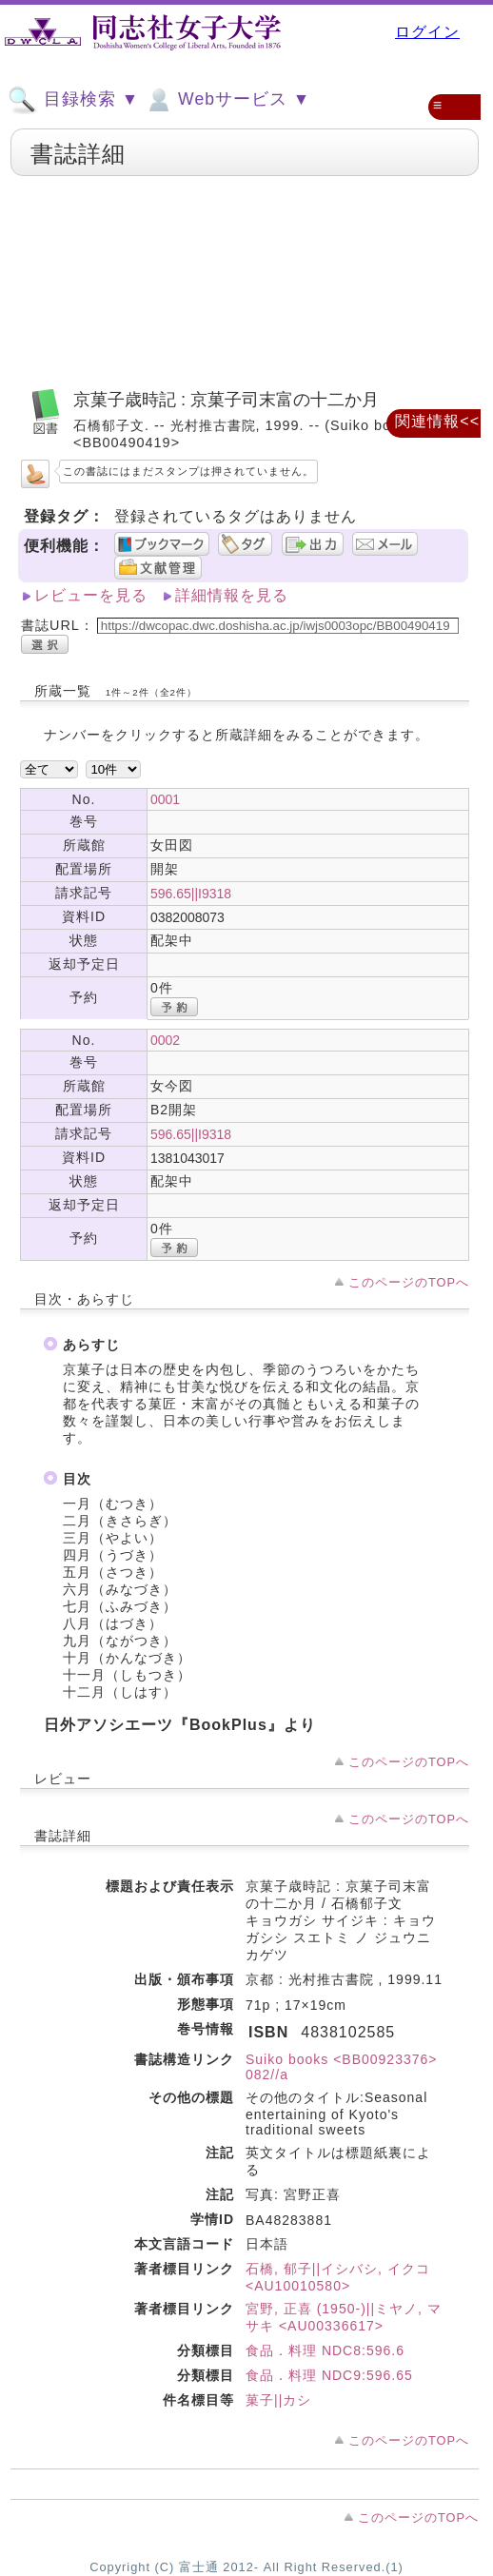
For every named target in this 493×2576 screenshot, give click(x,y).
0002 (165, 1040)
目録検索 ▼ (73, 100)
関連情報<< (437, 421)
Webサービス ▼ (227, 100)
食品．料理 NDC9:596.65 (329, 2375)
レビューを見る (91, 595)
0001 (165, 799)
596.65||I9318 (190, 893)
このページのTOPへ (408, 1282)
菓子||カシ (278, 2400)
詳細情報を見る (231, 595)
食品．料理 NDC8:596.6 (325, 2350)
